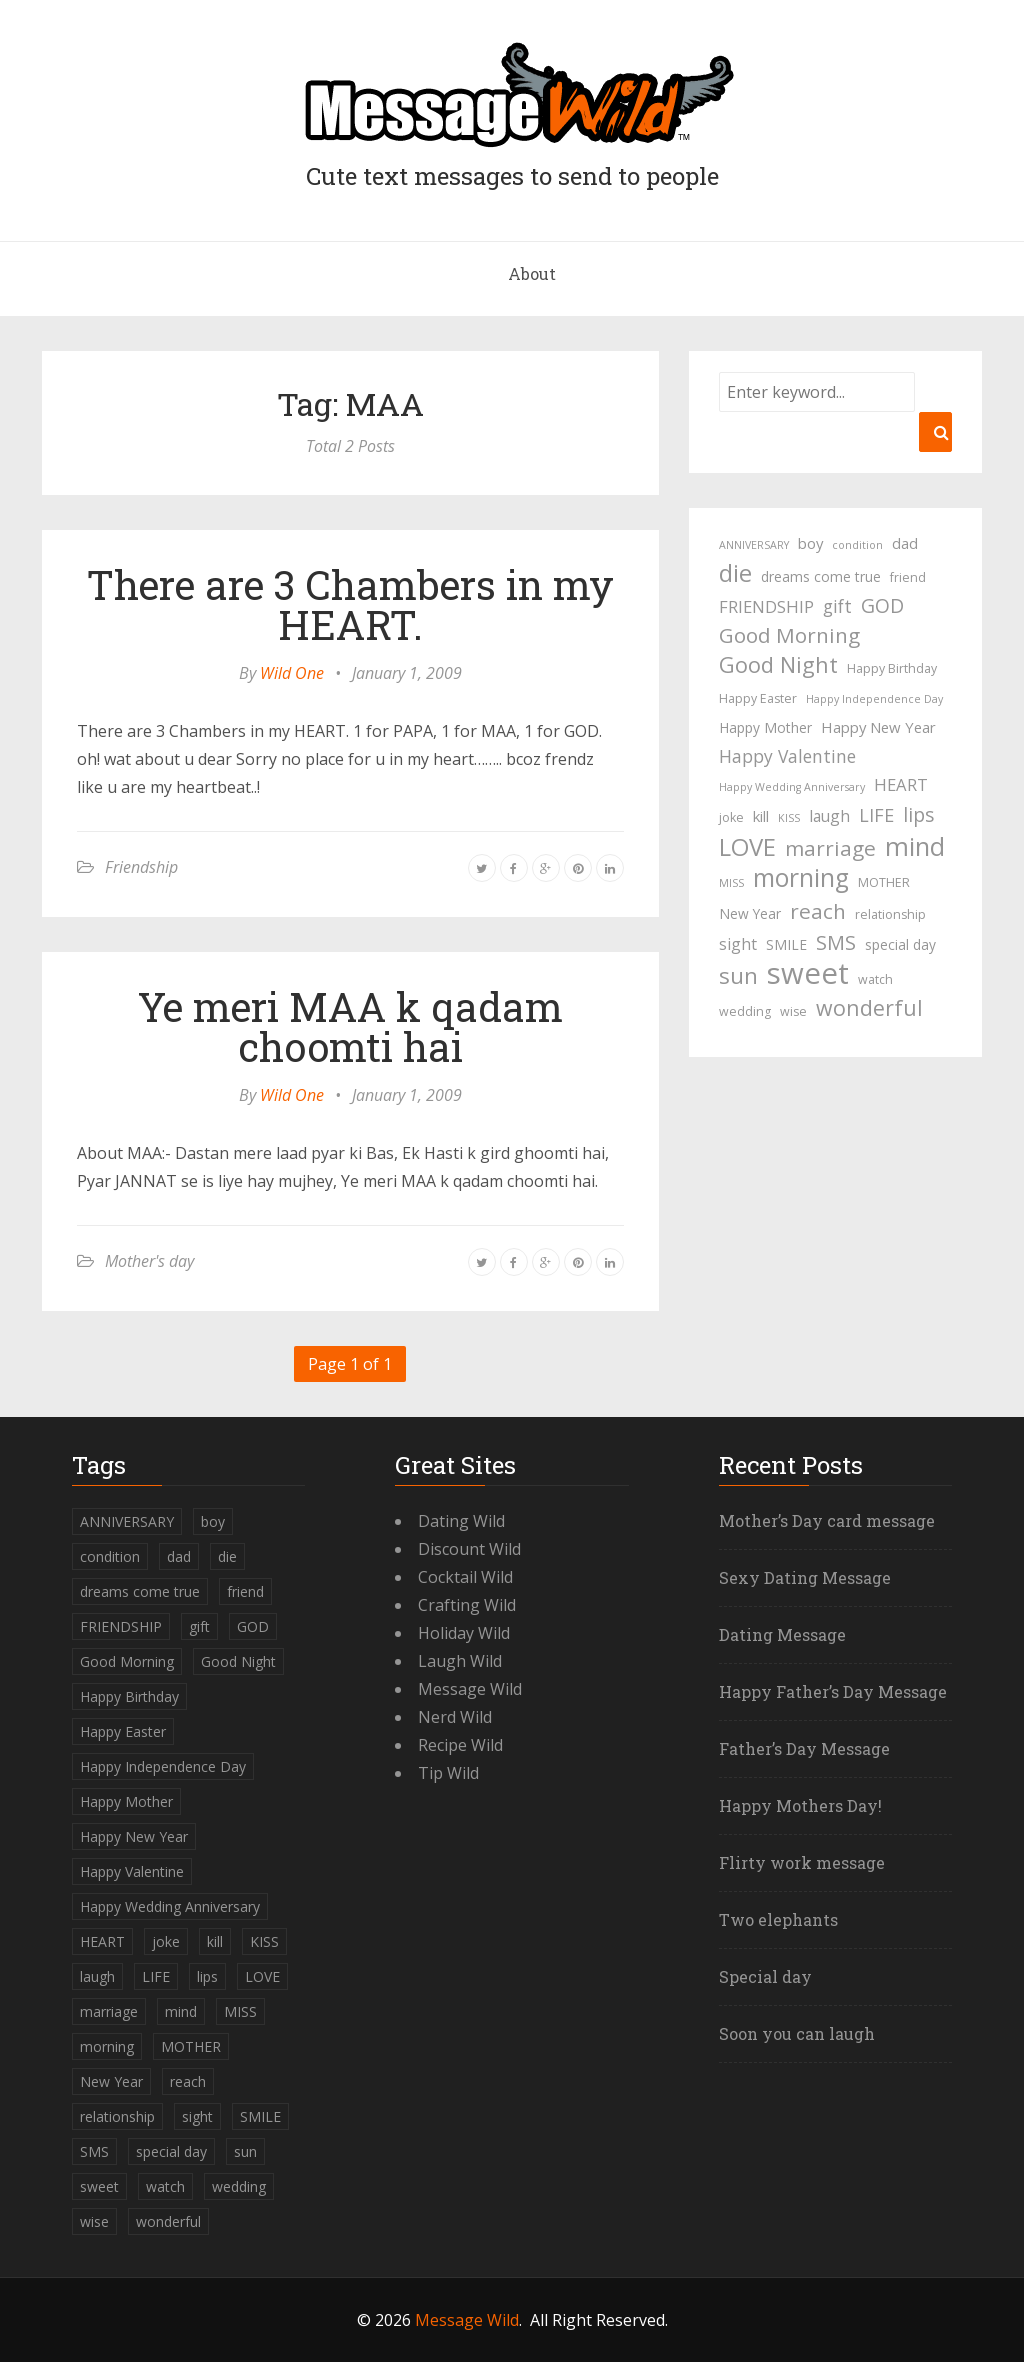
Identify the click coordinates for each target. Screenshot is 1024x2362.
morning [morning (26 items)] (801, 878)
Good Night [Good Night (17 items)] (778, 665)
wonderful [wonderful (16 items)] (869, 1008)
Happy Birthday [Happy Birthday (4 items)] (892, 668)
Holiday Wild (464, 1633)
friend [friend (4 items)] (908, 577)
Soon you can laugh (797, 2033)
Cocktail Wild (465, 1577)
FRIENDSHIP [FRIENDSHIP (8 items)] (766, 606)
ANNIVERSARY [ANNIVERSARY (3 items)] (754, 545)
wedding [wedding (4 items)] (745, 1011)
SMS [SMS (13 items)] (836, 942)
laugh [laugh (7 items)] (829, 816)
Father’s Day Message (804, 1748)
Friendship (141, 867)
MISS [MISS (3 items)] (731, 883)
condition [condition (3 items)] (857, 545)
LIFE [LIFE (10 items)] (876, 815)
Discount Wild (469, 1549)
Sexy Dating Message (805, 1577)
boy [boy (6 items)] (810, 543)
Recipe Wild (460, 1745)
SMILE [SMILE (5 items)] (786, 944)
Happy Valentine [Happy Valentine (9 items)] (787, 756)
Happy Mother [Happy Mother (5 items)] (765, 727)
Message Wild (470, 1689)
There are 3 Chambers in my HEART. (350, 604)
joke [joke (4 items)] (731, 817)
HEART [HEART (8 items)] (901, 784)
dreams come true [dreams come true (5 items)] (821, 576)
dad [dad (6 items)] (905, 543)
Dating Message (782, 1634)
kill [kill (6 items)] (761, 816)
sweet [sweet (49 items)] (808, 973)
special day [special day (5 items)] (900, 944)
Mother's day (149, 1261)
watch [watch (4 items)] (875, 979)
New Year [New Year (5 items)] (750, 913)
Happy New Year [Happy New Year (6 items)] (878, 727)
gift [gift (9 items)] (837, 606)
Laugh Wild (460, 1661)
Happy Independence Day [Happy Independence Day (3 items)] (874, 699)
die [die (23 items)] (735, 573)
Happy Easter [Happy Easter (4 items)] (758, 698)
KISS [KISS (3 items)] (789, 818)
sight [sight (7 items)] (738, 944)
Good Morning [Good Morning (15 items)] (789, 635)
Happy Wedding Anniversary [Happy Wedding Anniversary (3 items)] (792, 787)
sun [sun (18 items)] (738, 976)
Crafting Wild (467, 1605)
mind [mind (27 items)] (915, 846)
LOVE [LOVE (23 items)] (747, 847)
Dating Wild (461, 1521)
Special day (765, 1976)
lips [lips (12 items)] (918, 814)
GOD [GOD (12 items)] (882, 605)
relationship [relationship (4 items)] (890, 914)
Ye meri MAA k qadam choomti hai (350, 1026)
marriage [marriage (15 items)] (830, 848)
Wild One (292, 673)
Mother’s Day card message (827, 1520)
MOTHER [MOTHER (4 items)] (884, 882)
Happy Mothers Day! (800, 1805)
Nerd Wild (455, 1717)
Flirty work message (802, 1862)
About (532, 273)
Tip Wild (448, 1773)
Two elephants (778, 1919)
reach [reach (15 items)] (818, 911)
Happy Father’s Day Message (833, 1691)
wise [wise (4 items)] (793, 1011)
